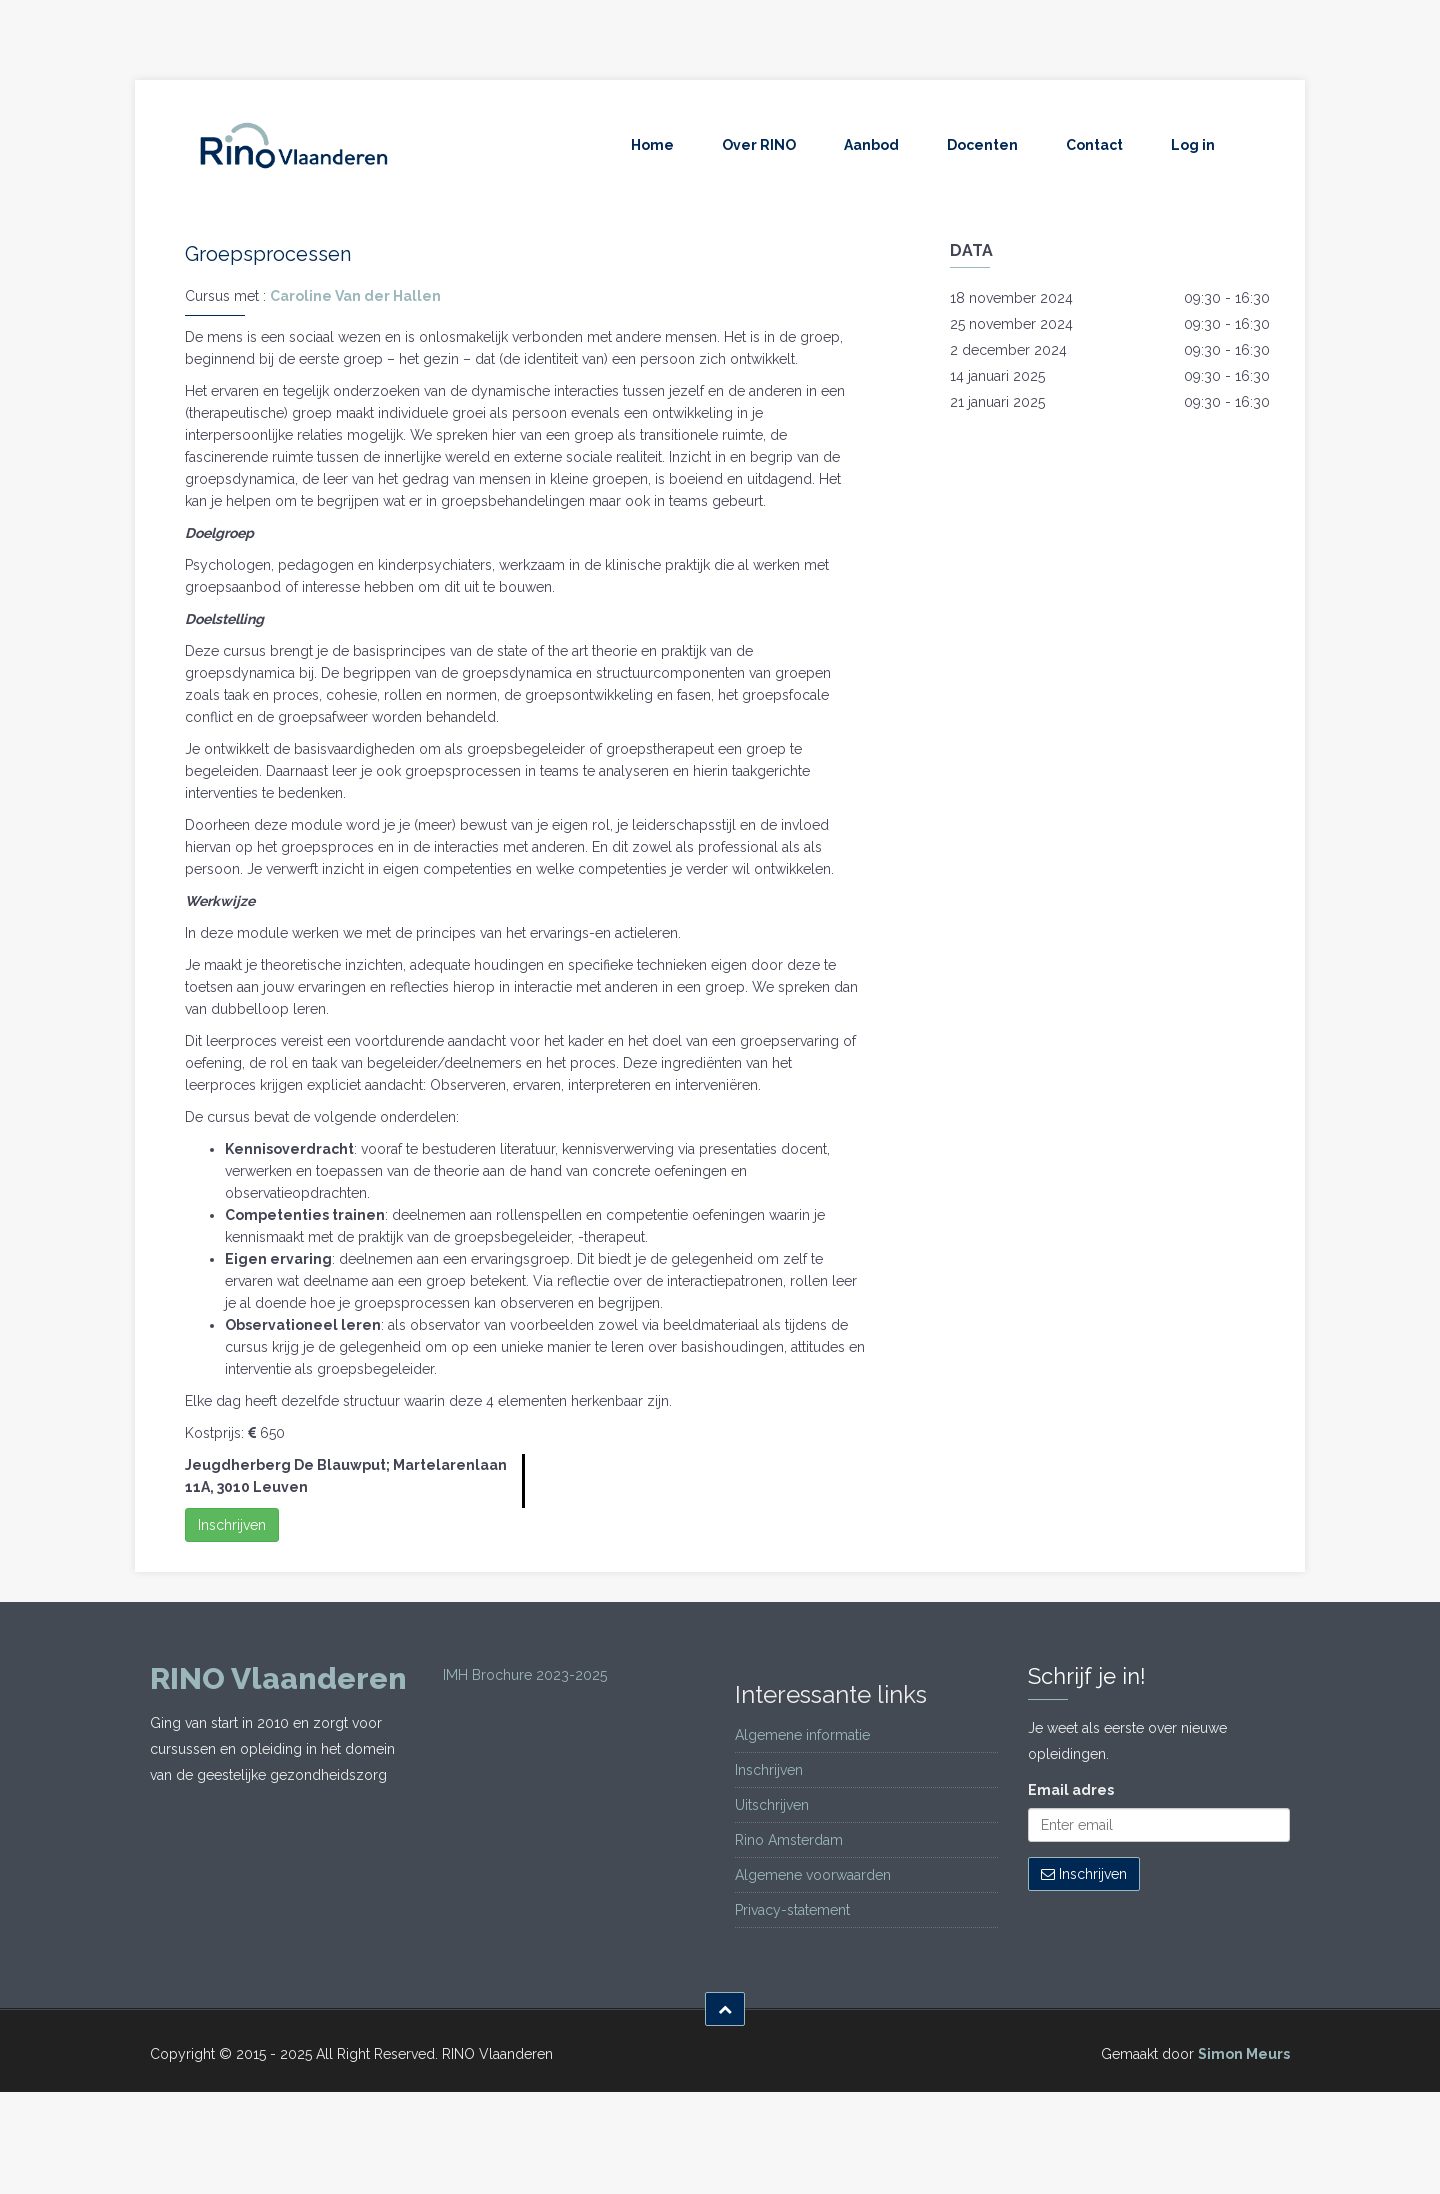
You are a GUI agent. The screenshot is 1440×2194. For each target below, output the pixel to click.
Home (652, 145)
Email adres (1071, 1790)
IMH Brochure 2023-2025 (525, 1675)
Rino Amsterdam (789, 1840)
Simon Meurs (1244, 2054)
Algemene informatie (802, 1735)
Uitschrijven (772, 1805)
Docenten (982, 145)
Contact (1094, 145)
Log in (1193, 145)
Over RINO (759, 145)
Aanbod (871, 145)
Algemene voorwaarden (813, 1875)
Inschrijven (232, 1525)
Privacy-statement (792, 1910)
